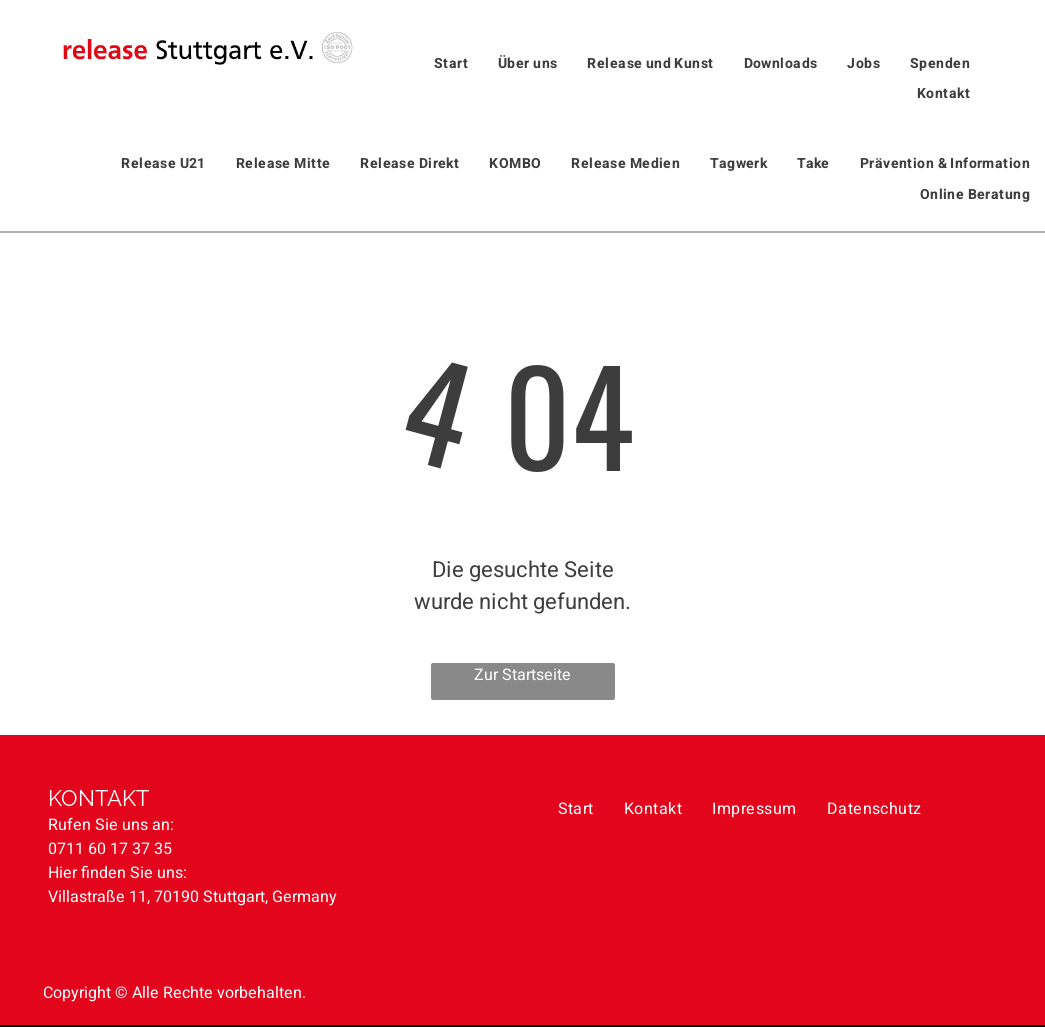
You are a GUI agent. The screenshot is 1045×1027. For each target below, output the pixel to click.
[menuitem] (451, 63)
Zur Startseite (522, 675)
